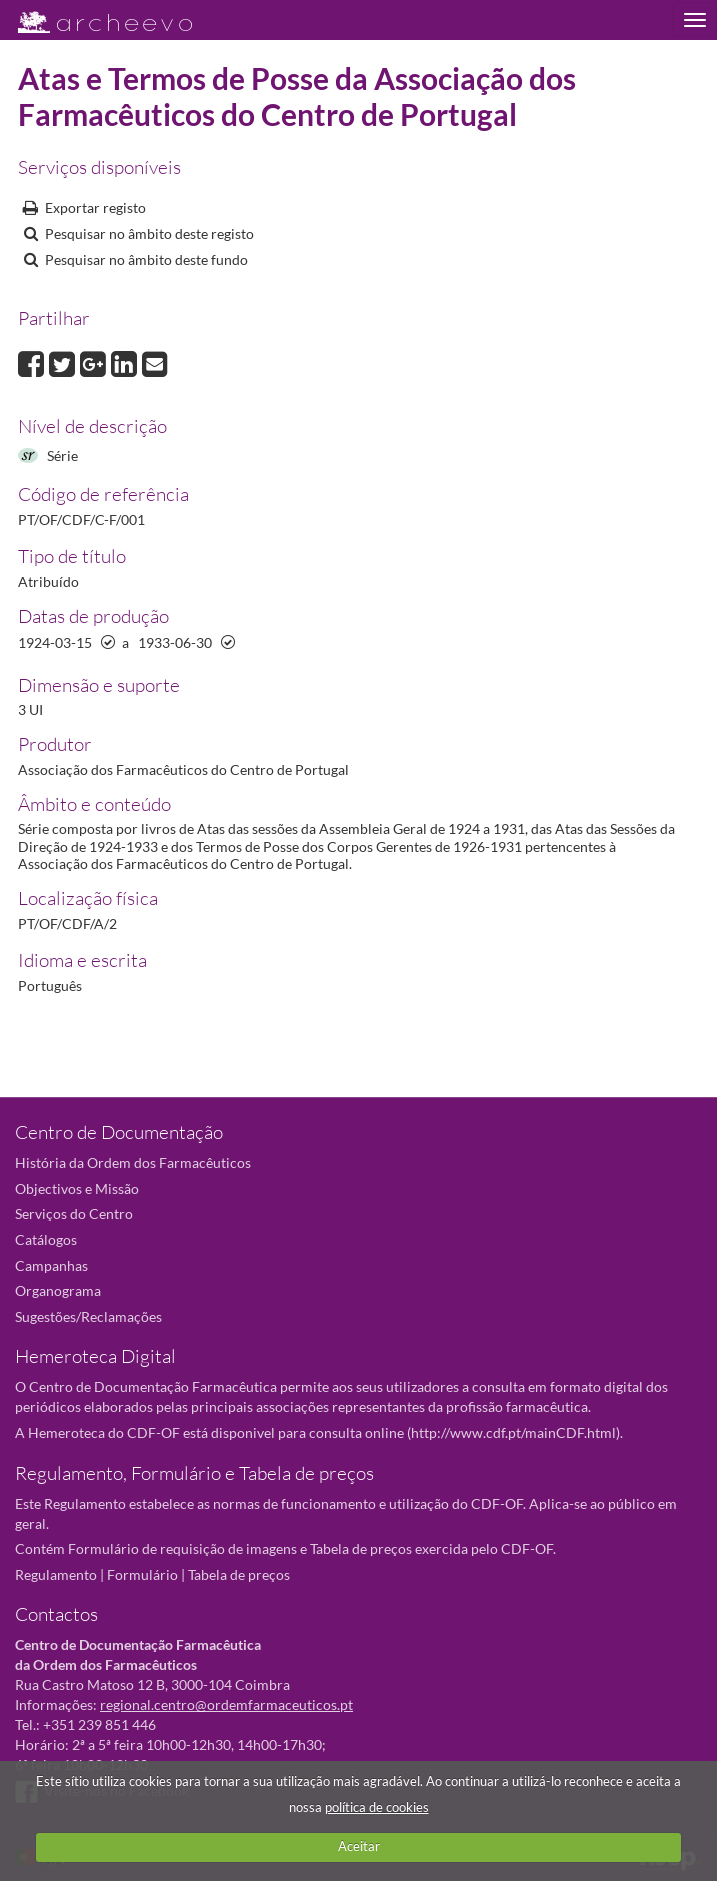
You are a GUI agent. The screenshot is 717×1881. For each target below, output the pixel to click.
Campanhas (51, 1265)
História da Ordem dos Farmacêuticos (133, 1162)
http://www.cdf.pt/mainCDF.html (513, 1432)
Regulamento (56, 1574)
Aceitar (359, 1846)
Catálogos (46, 1239)
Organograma (58, 1290)
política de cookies (377, 1807)
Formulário (142, 1574)
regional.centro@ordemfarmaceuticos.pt (226, 1704)
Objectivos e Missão (77, 1188)
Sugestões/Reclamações (88, 1316)
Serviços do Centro (74, 1213)
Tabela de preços (239, 1574)
